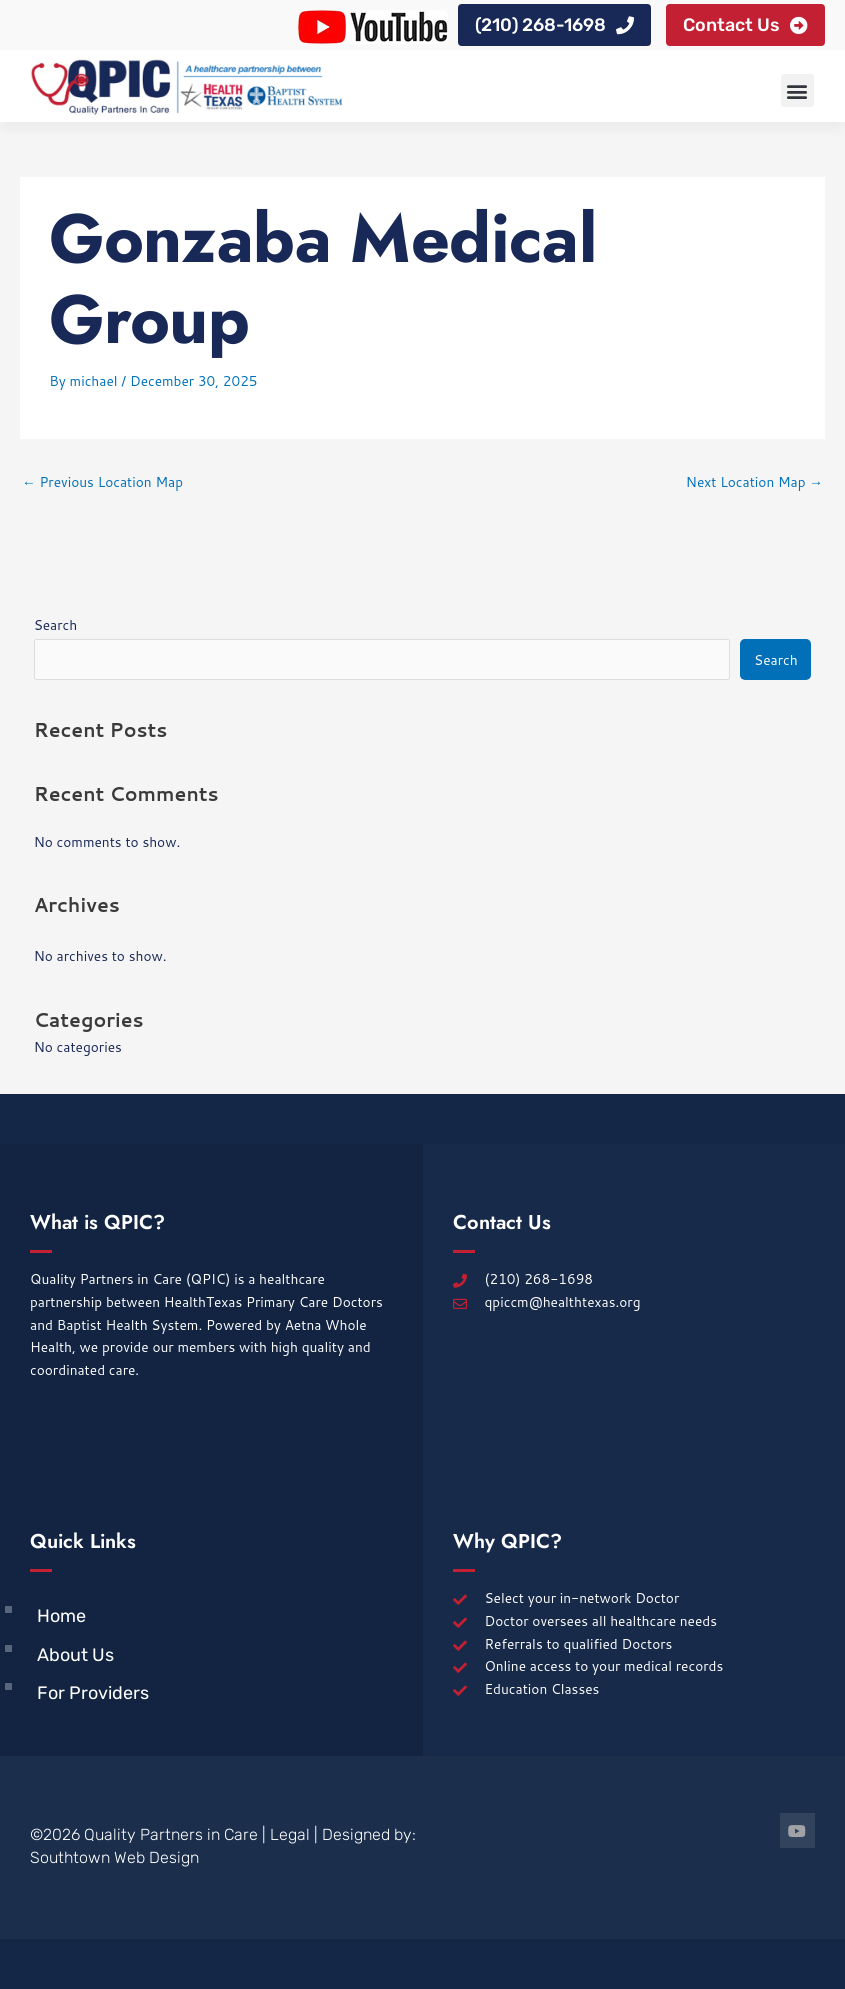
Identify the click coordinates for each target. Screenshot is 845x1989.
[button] (797, 90)
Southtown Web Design (114, 1857)
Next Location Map (754, 481)
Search (56, 624)
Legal (290, 1834)
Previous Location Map (102, 481)
